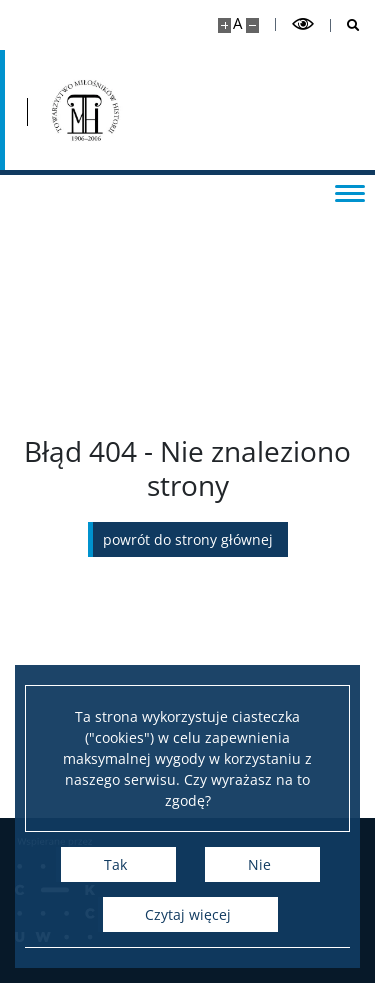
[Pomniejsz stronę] (252, 25)
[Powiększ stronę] (224, 25)
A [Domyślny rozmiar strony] (237, 23)
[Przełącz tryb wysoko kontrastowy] (303, 24)
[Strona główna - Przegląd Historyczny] (83, 110)
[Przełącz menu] (350, 192)
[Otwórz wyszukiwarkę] (345, 25)
